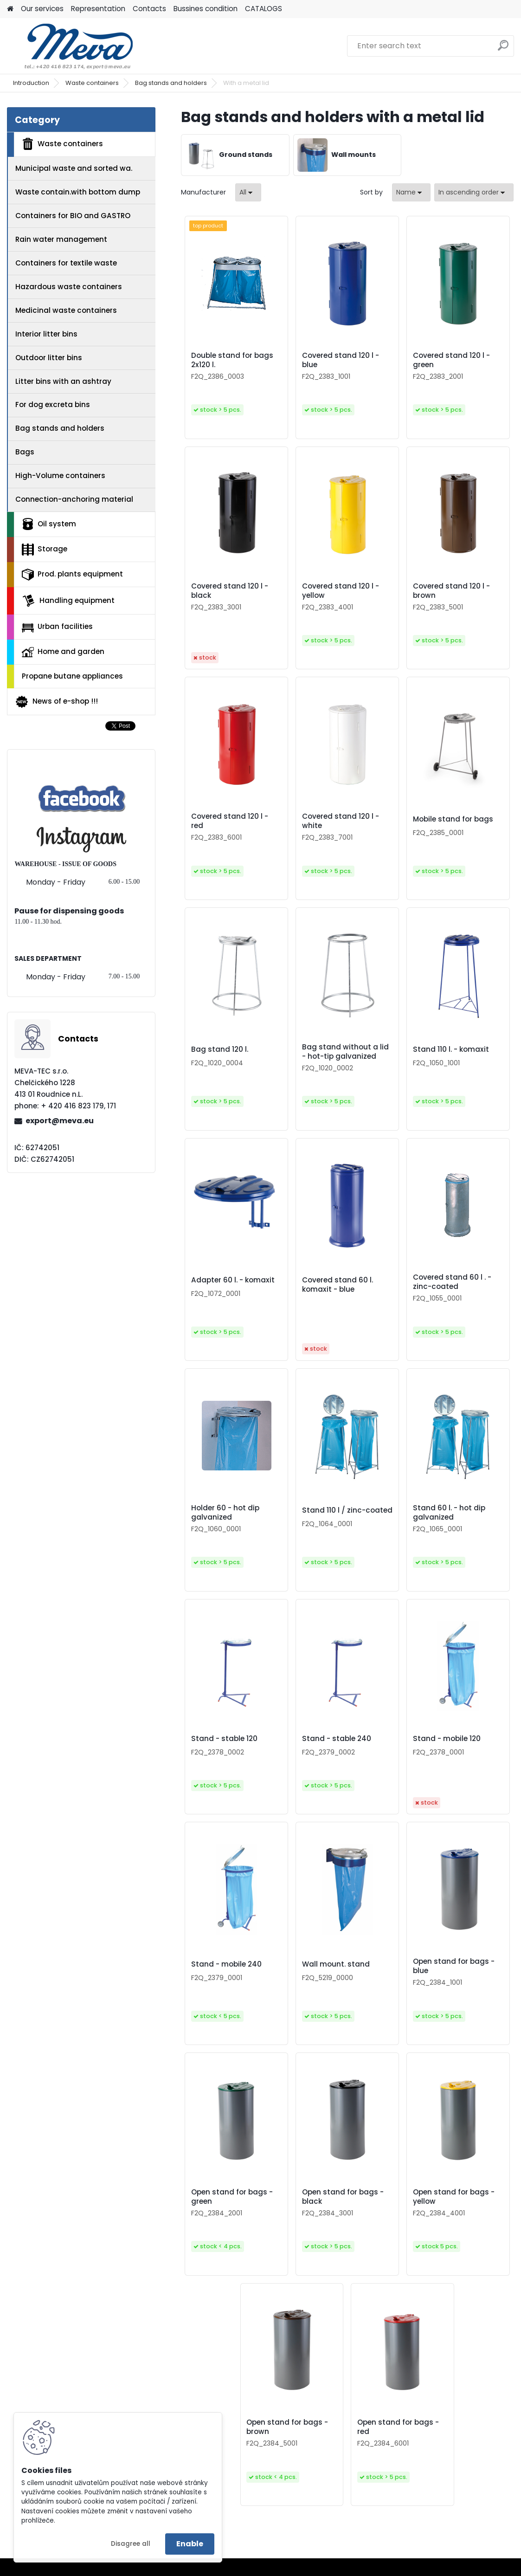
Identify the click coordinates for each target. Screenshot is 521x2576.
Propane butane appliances (72, 676)
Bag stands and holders (171, 82)
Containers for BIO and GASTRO (72, 215)
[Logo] (71, 46)
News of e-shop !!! (56, 702)
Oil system (49, 524)
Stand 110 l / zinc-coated (347, 1510)
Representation (98, 8)
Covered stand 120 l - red (229, 821)
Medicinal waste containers (66, 310)
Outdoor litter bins (48, 357)
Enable (189, 2543)
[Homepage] (10, 9)
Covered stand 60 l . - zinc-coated (452, 1282)
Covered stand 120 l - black (229, 591)
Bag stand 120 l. (219, 1049)
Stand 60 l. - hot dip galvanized (449, 1512)
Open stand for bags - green (232, 2197)
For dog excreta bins (52, 404)
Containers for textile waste (66, 263)
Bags (24, 452)
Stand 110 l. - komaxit (451, 1049)
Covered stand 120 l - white (340, 821)
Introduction (31, 82)
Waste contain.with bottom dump (77, 192)
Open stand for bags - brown (287, 2427)
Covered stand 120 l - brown (451, 591)
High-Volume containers (60, 475)
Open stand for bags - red (398, 2427)
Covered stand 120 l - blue (340, 360)
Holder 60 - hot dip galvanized (225, 1512)
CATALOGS (263, 8)
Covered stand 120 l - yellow (340, 591)
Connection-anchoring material (74, 499)
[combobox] (411, 192)
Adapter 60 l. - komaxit (233, 1280)
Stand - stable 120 (224, 1738)
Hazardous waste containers (68, 286)
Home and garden (63, 652)
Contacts (149, 8)
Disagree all (130, 2543)
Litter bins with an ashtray (63, 381)
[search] (503, 49)
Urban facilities (57, 627)
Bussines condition (206, 8)
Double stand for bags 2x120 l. (232, 360)
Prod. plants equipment (72, 575)
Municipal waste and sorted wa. (73, 168)
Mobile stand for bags (453, 819)
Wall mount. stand (336, 1964)
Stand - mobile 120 (447, 1738)
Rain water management (61, 239)
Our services (42, 8)
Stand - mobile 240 (226, 1964)
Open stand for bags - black (343, 2197)
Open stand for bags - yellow (454, 2197)
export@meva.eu (60, 1120)
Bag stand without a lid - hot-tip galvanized (345, 1051)
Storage (44, 550)
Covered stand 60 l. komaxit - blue (337, 1284)
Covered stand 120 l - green (451, 360)
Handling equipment (68, 601)
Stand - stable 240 (336, 1738)
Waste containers (92, 82)
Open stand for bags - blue (454, 1966)
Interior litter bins (46, 334)
